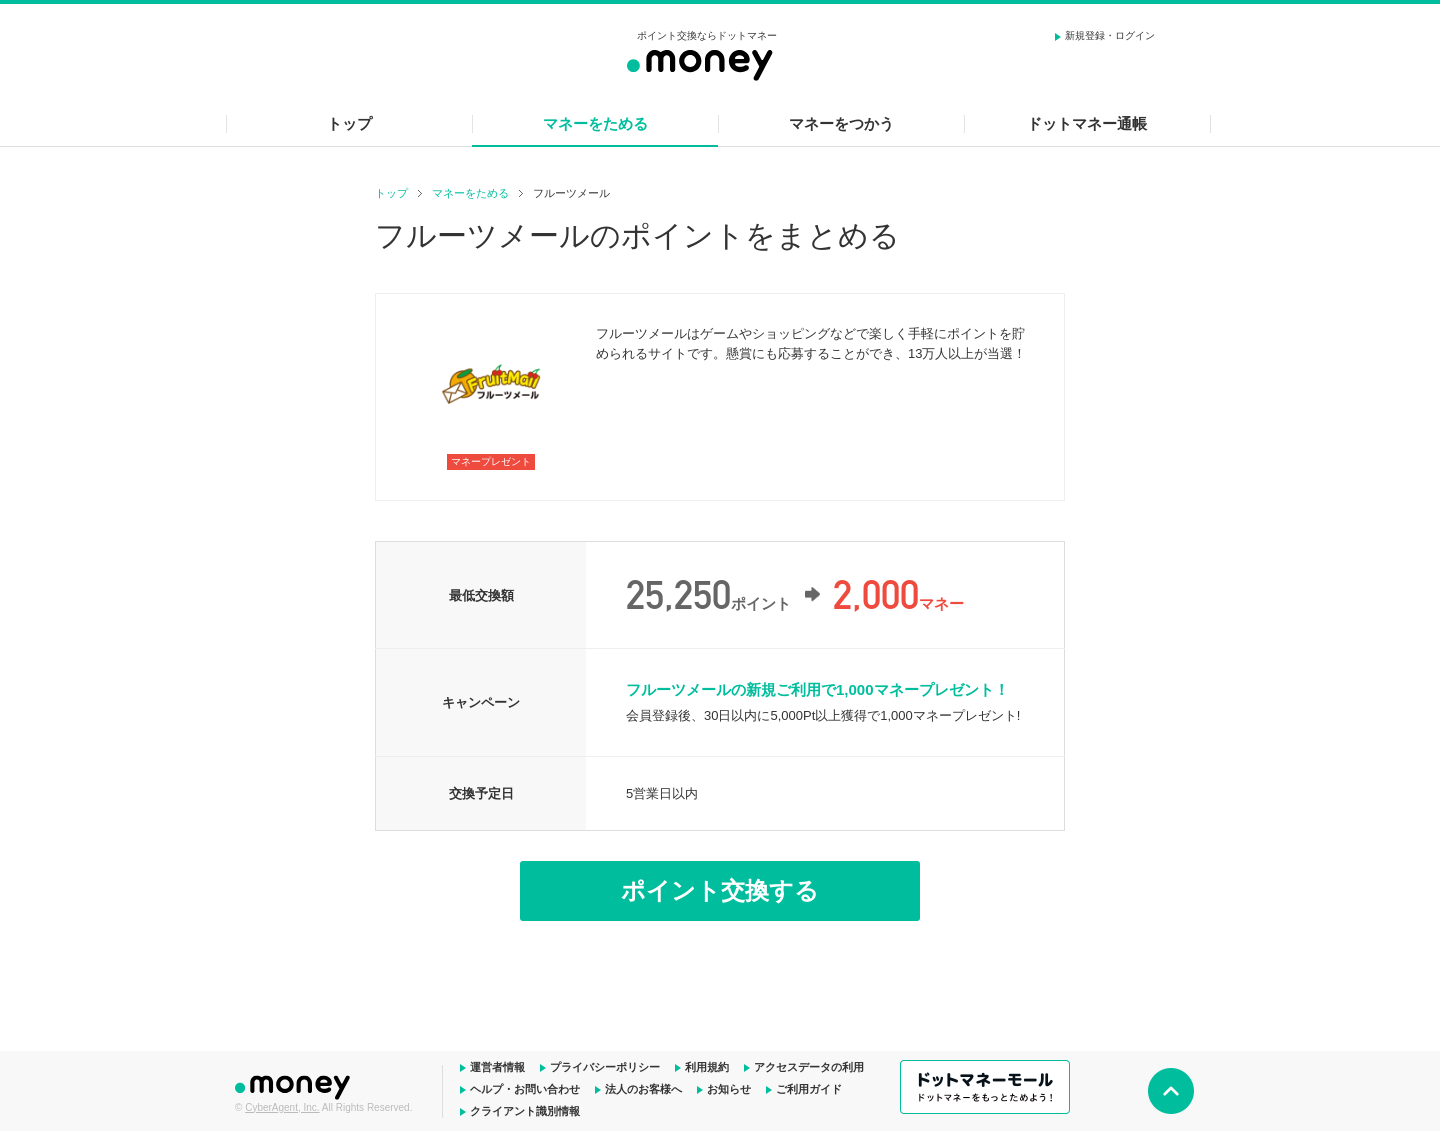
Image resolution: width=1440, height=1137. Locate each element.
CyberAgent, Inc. (282, 1107)
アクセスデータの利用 (809, 1067)
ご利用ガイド (809, 1089)
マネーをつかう (841, 123)
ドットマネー (295, 1085)
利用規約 (707, 1067)
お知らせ (729, 1089)
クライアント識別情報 (525, 1111)
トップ (349, 123)
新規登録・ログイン (1110, 35)
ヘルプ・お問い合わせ (525, 1089)
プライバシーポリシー (605, 1067)
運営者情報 (497, 1067)
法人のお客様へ (643, 1089)
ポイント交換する (720, 890)
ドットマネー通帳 (1087, 123)
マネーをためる (595, 123)
